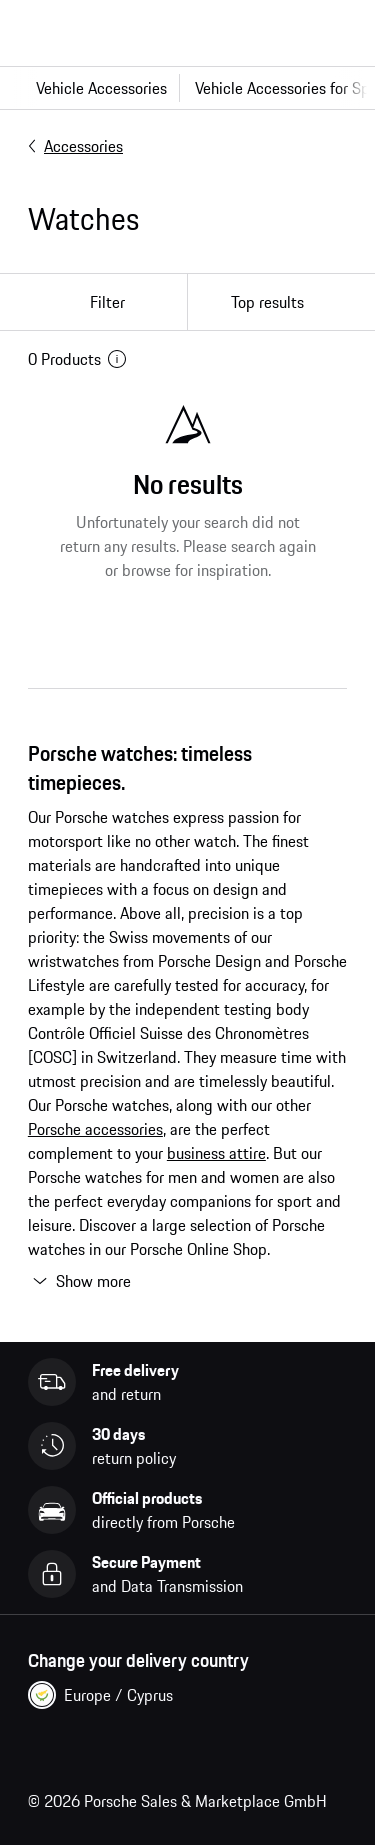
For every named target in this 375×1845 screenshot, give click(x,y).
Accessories (75, 146)
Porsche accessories (95, 1129)
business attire (216, 1153)
